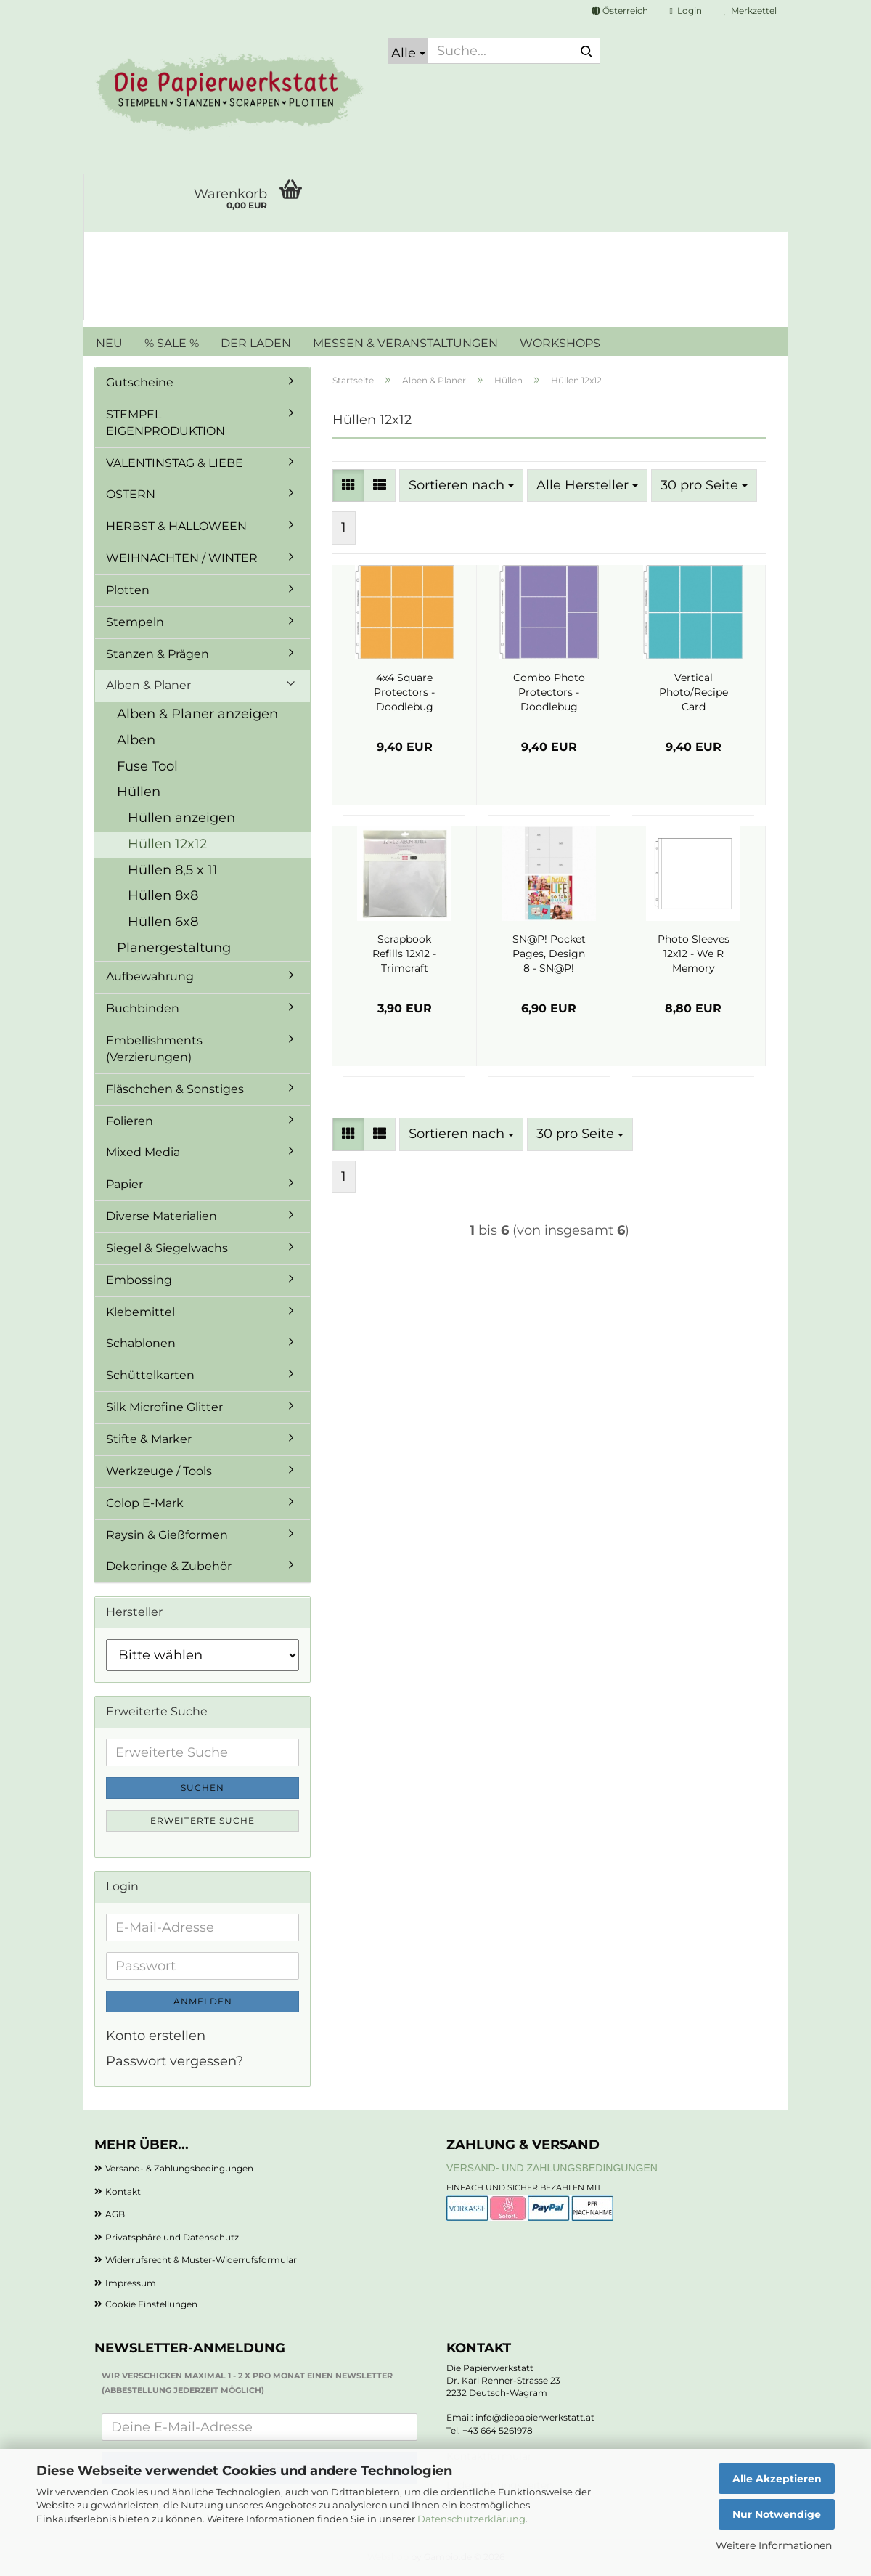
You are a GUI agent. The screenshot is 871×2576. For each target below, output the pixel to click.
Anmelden (202, 2001)
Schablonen (141, 1343)
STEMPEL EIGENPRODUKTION (165, 422)
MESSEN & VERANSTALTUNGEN (405, 343)
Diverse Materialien (161, 1216)
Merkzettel (750, 10)
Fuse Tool (147, 766)
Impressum (130, 2283)
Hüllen (138, 792)
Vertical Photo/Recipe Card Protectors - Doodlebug (693, 692)
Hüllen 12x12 (167, 844)
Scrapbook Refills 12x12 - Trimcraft (404, 954)
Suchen (202, 1787)
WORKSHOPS (560, 343)
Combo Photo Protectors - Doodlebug (549, 692)
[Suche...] (408, 51)
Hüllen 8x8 (163, 895)
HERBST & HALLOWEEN (176, 526)
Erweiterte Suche (202, 1820)
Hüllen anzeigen (181, 818)
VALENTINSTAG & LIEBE (174, 463)
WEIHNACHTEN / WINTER (182, 558)
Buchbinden (142, 1008)
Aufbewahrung (150, 976)
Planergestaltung (174, 948)
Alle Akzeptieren (777, 2478)
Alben (136, 740)
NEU (109, 343)
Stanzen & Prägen (157, 654)
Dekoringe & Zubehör (169, 1566)
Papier (124, 1184)
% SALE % (171, 343)
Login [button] (686, 10)
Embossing (139, 1280)
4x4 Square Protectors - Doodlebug (404, 692)
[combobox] (461, 486)
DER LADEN (256, 343)
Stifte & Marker (149, 1439)
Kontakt (123, 2191)
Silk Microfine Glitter (164, 1407)
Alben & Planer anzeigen (197, 714)
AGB (115, 2214)
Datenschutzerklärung (471, 2518)
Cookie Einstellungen (151, 2304)
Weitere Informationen (774, 2545)
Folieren (129, 1121)
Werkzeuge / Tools (159, 1471)
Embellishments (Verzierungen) (154, 1048)
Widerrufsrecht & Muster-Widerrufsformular (201, 2259)
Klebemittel (140, 1312)
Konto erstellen (155, 2036)
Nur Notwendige (776, 2514)
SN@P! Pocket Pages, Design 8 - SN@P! (549, 954)
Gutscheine (139, 382)
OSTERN (130, 494)
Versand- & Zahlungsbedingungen (179, 2168)
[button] (620, 11)
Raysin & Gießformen (167, 1535)
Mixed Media (143, 1152)
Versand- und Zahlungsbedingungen (552, 2168)
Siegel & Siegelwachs (167, 1248)
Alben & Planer (148, 685)
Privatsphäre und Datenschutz (172, 2237)
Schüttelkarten (150, 1375)
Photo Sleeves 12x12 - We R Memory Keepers (693, 954)
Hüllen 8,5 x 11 (173, 870)
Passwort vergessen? (174, 2061)
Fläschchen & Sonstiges (175, 1089)
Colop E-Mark (145, 1503)
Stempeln (135, 622)
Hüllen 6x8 (163, 922)
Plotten (128, 590)
